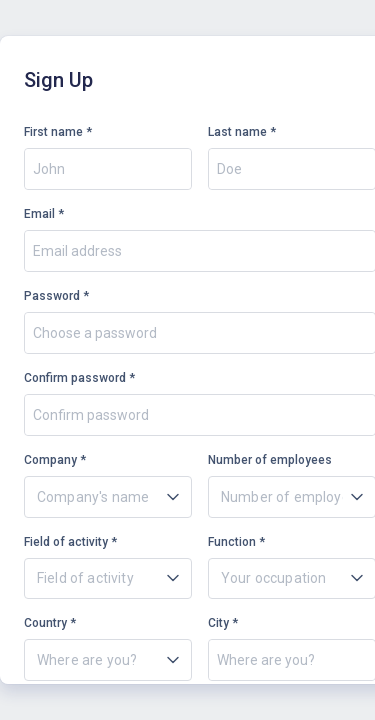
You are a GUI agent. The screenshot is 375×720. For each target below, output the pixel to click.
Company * (55, 460)
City (218, 623)
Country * (50, 623)
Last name (237, 132)
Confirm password (75, 378)
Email (39, 214)
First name (53, 132)
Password (52, 296)
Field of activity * (70, 542)
